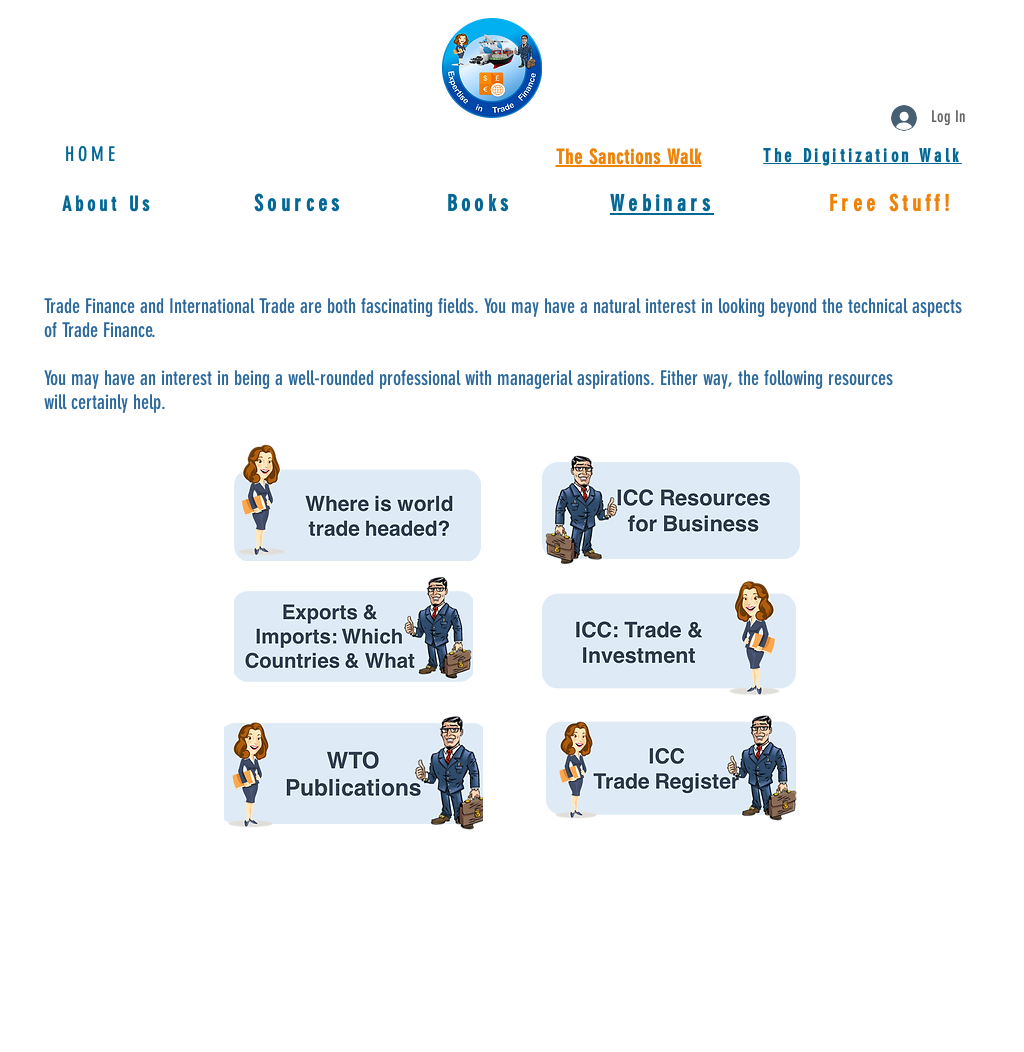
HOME (92, 154)
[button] (662, 203)
